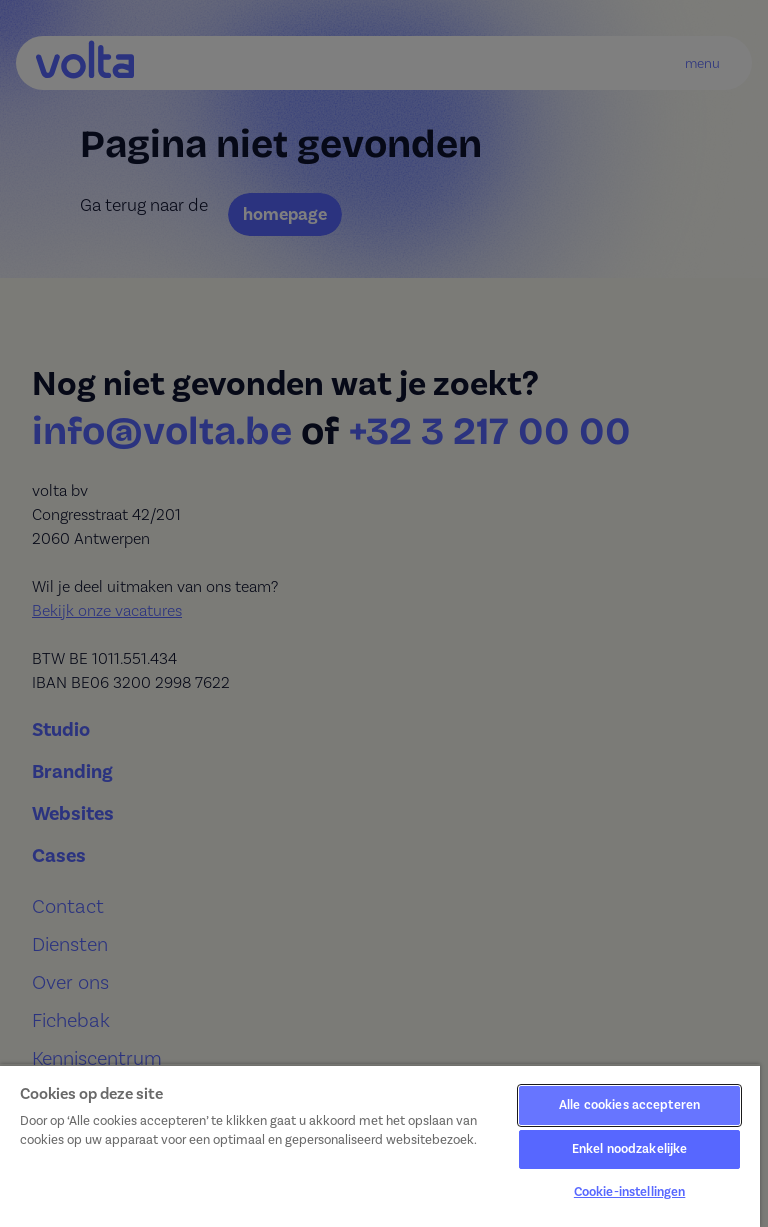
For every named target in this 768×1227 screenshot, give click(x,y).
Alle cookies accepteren (629, 1105)
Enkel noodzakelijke (629, 1149)
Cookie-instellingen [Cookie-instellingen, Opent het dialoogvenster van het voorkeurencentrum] (629, 1192)
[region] (380, 1145)
